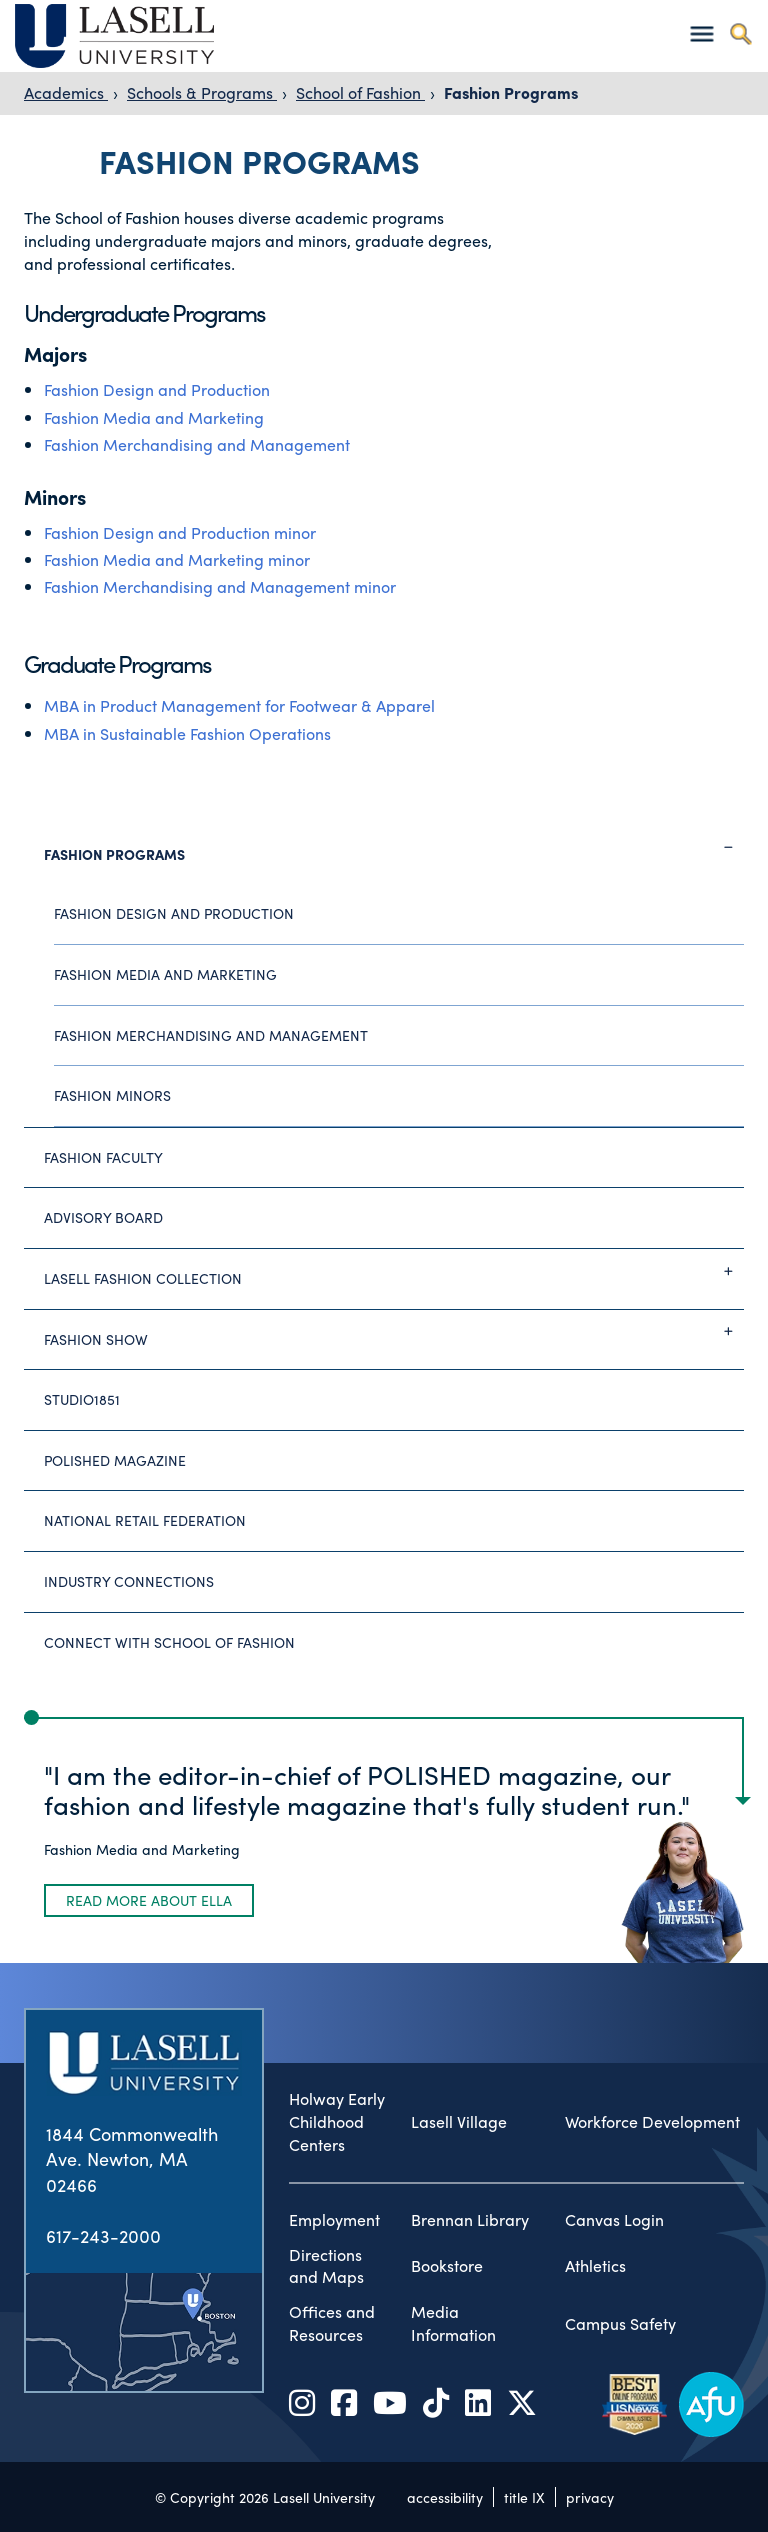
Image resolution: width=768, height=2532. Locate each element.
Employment (334, 2220)
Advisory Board (103, 1217)
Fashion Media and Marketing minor (177, 559)
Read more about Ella (149, 1900)
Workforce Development (652, 2122)
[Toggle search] (740, 33)
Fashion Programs (511, 92)
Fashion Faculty (103, 1157)
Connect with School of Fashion (169, 1642)
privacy (590, 2497)
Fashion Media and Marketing (154, 417)
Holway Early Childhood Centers (337, 2122)
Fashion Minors (112, 1095)
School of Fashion (360, 92)
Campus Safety (620, 2324)
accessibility (445, 2497)
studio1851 (82, 1399)
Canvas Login (614, 2220)
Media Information (453, 2323)
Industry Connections (129, 1581)
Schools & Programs (202, 92)
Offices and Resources (332, 2323)
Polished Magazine (115, 1460)
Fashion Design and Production (157, 389)
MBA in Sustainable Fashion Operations (187, 733)
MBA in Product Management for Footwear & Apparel (239, 705)
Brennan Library (470, 2220)
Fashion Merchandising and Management (197, 444)
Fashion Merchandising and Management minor (220, 586)
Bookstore (447, 2266)
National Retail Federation (145, 1520)
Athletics (595, 2266)
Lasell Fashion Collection (394, 1271)
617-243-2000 (103, 2235)
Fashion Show (394, 1331)
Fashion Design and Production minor (180, 532)
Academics (66, 92)
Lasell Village (459, 2122)
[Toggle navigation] (701, 33)
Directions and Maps (326, 2266)
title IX (524, 2497)
